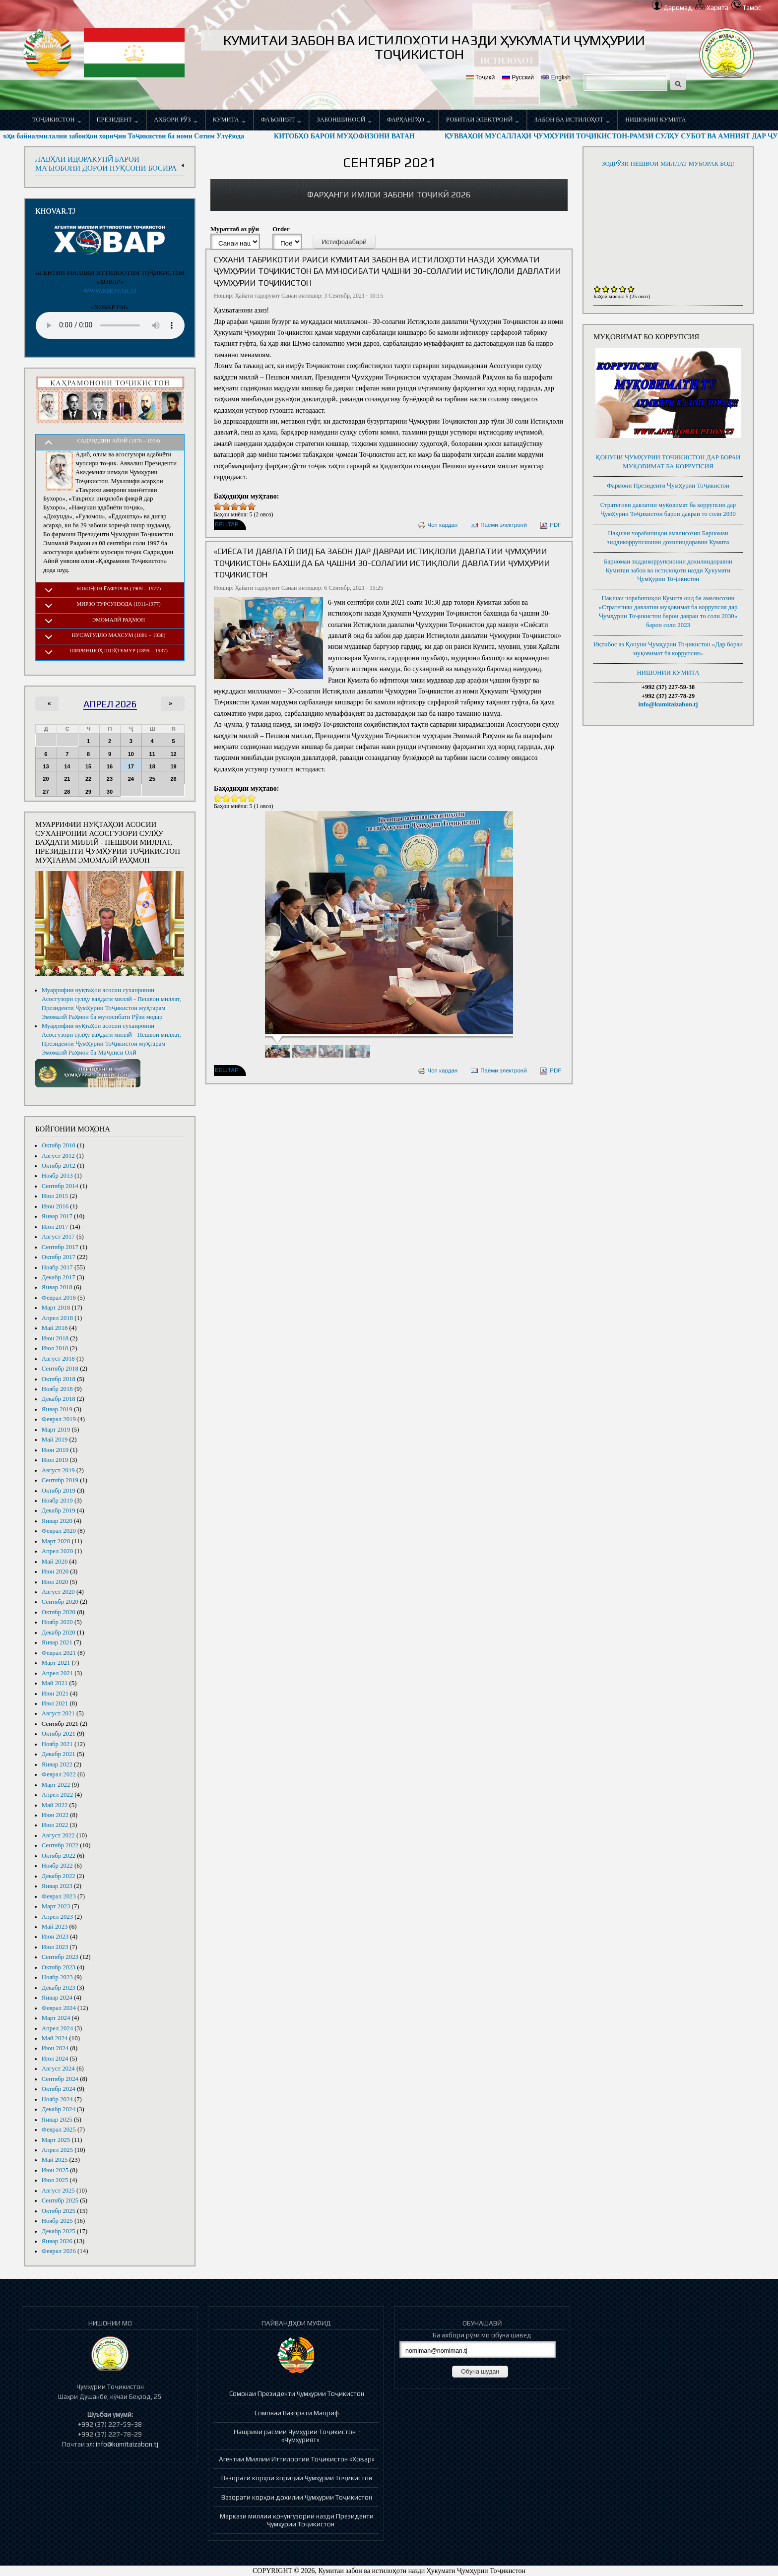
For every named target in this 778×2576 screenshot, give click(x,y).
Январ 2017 (57, 1216)
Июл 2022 (55, 1825)
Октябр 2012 (58, 1165)
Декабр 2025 (58, 2231)
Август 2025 (58, 2190)
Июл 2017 (55, 1226)
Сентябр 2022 (60, 1845)
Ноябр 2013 (57, 1175)
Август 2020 (58, 1591)
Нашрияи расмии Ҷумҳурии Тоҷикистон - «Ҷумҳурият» (297, 2436)
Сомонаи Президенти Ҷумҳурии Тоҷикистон (296, 2393)
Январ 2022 (57, 1764)
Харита (711, 7)
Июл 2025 (55, 2180)
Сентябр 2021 (60, 1723)
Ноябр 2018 (57, 1388)
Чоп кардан (438, 525)
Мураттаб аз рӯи (234, 229)
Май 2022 (55, 1805)
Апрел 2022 (57, 1794)
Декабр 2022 (58, 1876)
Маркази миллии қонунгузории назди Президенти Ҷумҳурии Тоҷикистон (297, 2520)
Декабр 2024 (58, 2109)
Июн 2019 (55, 1449)
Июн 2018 (55, 1338)
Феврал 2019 (59, 1419)
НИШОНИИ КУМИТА (655, 119)
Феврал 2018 (59, 1297)
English (556, 77)
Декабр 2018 (58, 1398)
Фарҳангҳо (409, 119)
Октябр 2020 (58, 1612)
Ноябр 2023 (57, 1977)
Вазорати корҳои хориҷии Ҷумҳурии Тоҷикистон (296, 2478)
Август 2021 (58, 1713)
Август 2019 (58, 1470)
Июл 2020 (55, 1581)
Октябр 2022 (58, 1855)
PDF (550, 525)
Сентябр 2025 (60, 2200)
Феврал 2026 (59, 2251)
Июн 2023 (55, 1936)
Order (281, 229)
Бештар (227, 525)
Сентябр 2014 (60, 1186)
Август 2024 (58, 2068)
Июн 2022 (55, 1815)
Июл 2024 (55, 2058)
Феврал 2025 (59, 2129)
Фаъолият (281, 119)
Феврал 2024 (59, 2008)
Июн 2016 (55, 1206)
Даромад (672, 7)
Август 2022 (58, 1835)
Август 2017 (58, 1236)
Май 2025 (55, 2159)
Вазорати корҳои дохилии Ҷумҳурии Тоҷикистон (296, 2497)
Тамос (746, 7)
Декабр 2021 (58, 1754)
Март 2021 (56, 1662)
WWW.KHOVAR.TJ (109, 290)
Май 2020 (55, 1561)
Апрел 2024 (57, 2028)
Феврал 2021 (59, 1652)
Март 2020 (56, 1541)
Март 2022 (56, 1784)
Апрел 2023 (57, 1916)
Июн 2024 (55, 2048)
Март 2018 (56, 1307)
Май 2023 (55, 1926)
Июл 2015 (55, 1196)
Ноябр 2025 (57, 2220)
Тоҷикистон (56, 119)
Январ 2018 (57, 1287)
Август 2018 (58, 1358)
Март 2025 (56, 2139)
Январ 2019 (57, 1409)
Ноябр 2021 (57, 1744)
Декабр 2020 (58, 1632)
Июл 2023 (55, 1947)
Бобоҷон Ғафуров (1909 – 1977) (118, 588)
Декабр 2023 (58, 1987)
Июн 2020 (55, 1571)
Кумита (229, 119)
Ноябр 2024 (57, 2099)
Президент (118, 119)
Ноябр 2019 (57, 1500)
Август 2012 (58, 1155)
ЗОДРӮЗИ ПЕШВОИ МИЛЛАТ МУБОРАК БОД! (668, 163)
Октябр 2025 (58, 2210)
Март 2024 (56, 2017)
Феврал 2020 (59, 1530)
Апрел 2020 (57, 1551)
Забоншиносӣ (344, 119)
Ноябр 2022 (57, 1865)
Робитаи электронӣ (482, 119)
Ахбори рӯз (175, 119)
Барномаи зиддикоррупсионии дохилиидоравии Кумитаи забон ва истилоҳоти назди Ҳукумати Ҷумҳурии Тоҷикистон (668, 570)
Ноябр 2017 (57, 1267)
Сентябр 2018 (60, 1368)
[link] (389, 195)
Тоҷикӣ (480, 77)
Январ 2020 (57, 1520)
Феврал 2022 (59, 1774)
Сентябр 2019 (60, 1480)
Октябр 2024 (58, 2088)
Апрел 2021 (57, 1673)
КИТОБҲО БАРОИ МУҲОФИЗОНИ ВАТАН (372, 136)
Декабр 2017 (58, 1277)
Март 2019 (56, 1429)
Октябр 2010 (58, 1145)
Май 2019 (55, 1439)
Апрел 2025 (57, 2149)
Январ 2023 (57, 1886)
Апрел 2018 (57, 1318)
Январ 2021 (57, 1642)
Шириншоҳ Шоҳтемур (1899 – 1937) (118, 650)
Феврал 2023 (59, 1896)
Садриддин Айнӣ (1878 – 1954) (118, 440)
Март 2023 (56, 1906)
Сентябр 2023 (60, 1956)
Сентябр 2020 (60, 1601)
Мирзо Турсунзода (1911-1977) (118, 604)
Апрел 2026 (110, 703)
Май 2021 (55, 1683)
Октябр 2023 (58, 1967)
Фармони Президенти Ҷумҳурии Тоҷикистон (668, 485)
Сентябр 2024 (60, 2078)
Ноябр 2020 (57, 1622)
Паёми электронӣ (498, 525)
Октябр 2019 (58, 1490)
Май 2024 (55, 2038)
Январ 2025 (57, 2119)
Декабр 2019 (58, 1510)
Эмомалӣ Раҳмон (118, 620)
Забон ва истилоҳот (572, 119)
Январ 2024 (57, 1997)
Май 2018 (55, 1327)
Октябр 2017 (58, 1257)
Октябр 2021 (58, 1733)
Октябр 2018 (58, 1379)
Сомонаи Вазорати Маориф (297, 2413)
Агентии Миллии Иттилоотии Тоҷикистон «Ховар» (297, 2459)
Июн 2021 (55, 1693)
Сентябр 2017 (60, 1247)
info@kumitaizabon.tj (668, 704)
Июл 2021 (55, 1703)
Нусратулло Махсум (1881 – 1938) (119, 635)
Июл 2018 (55, 1348)
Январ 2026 (57, 2241)
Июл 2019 (55, 1459)
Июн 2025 (55, 2170)
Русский (518, 77)
